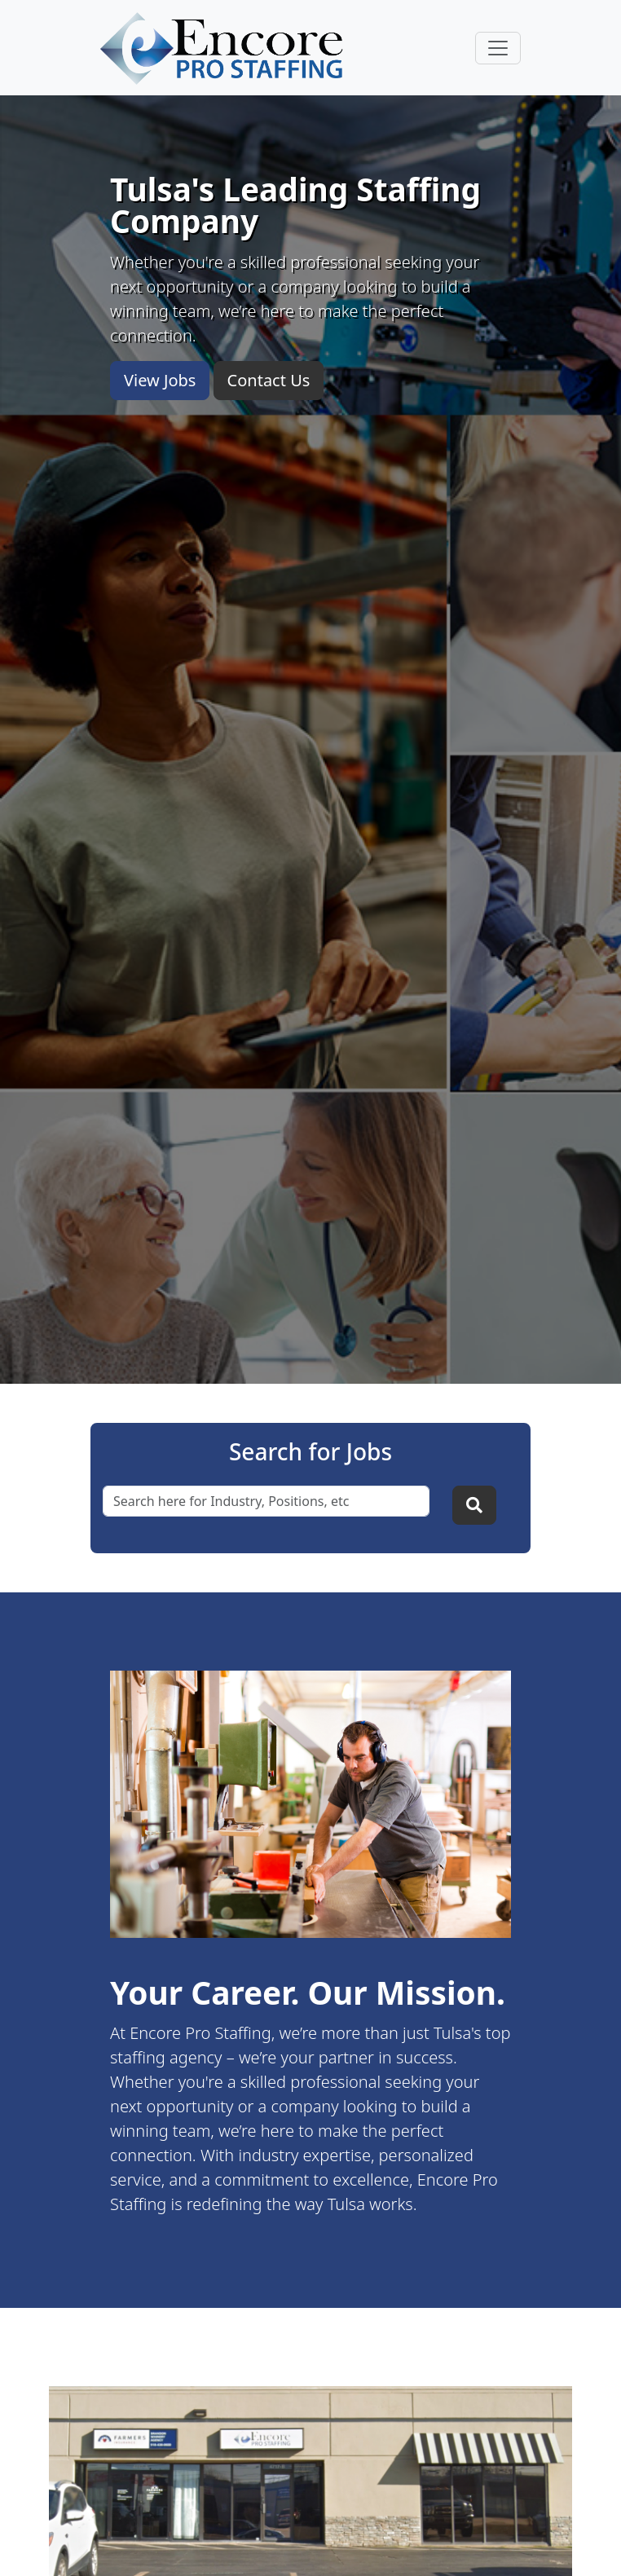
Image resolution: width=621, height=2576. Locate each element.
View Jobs (160, 380)
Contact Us (268, 380)
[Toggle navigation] (498, 48)
